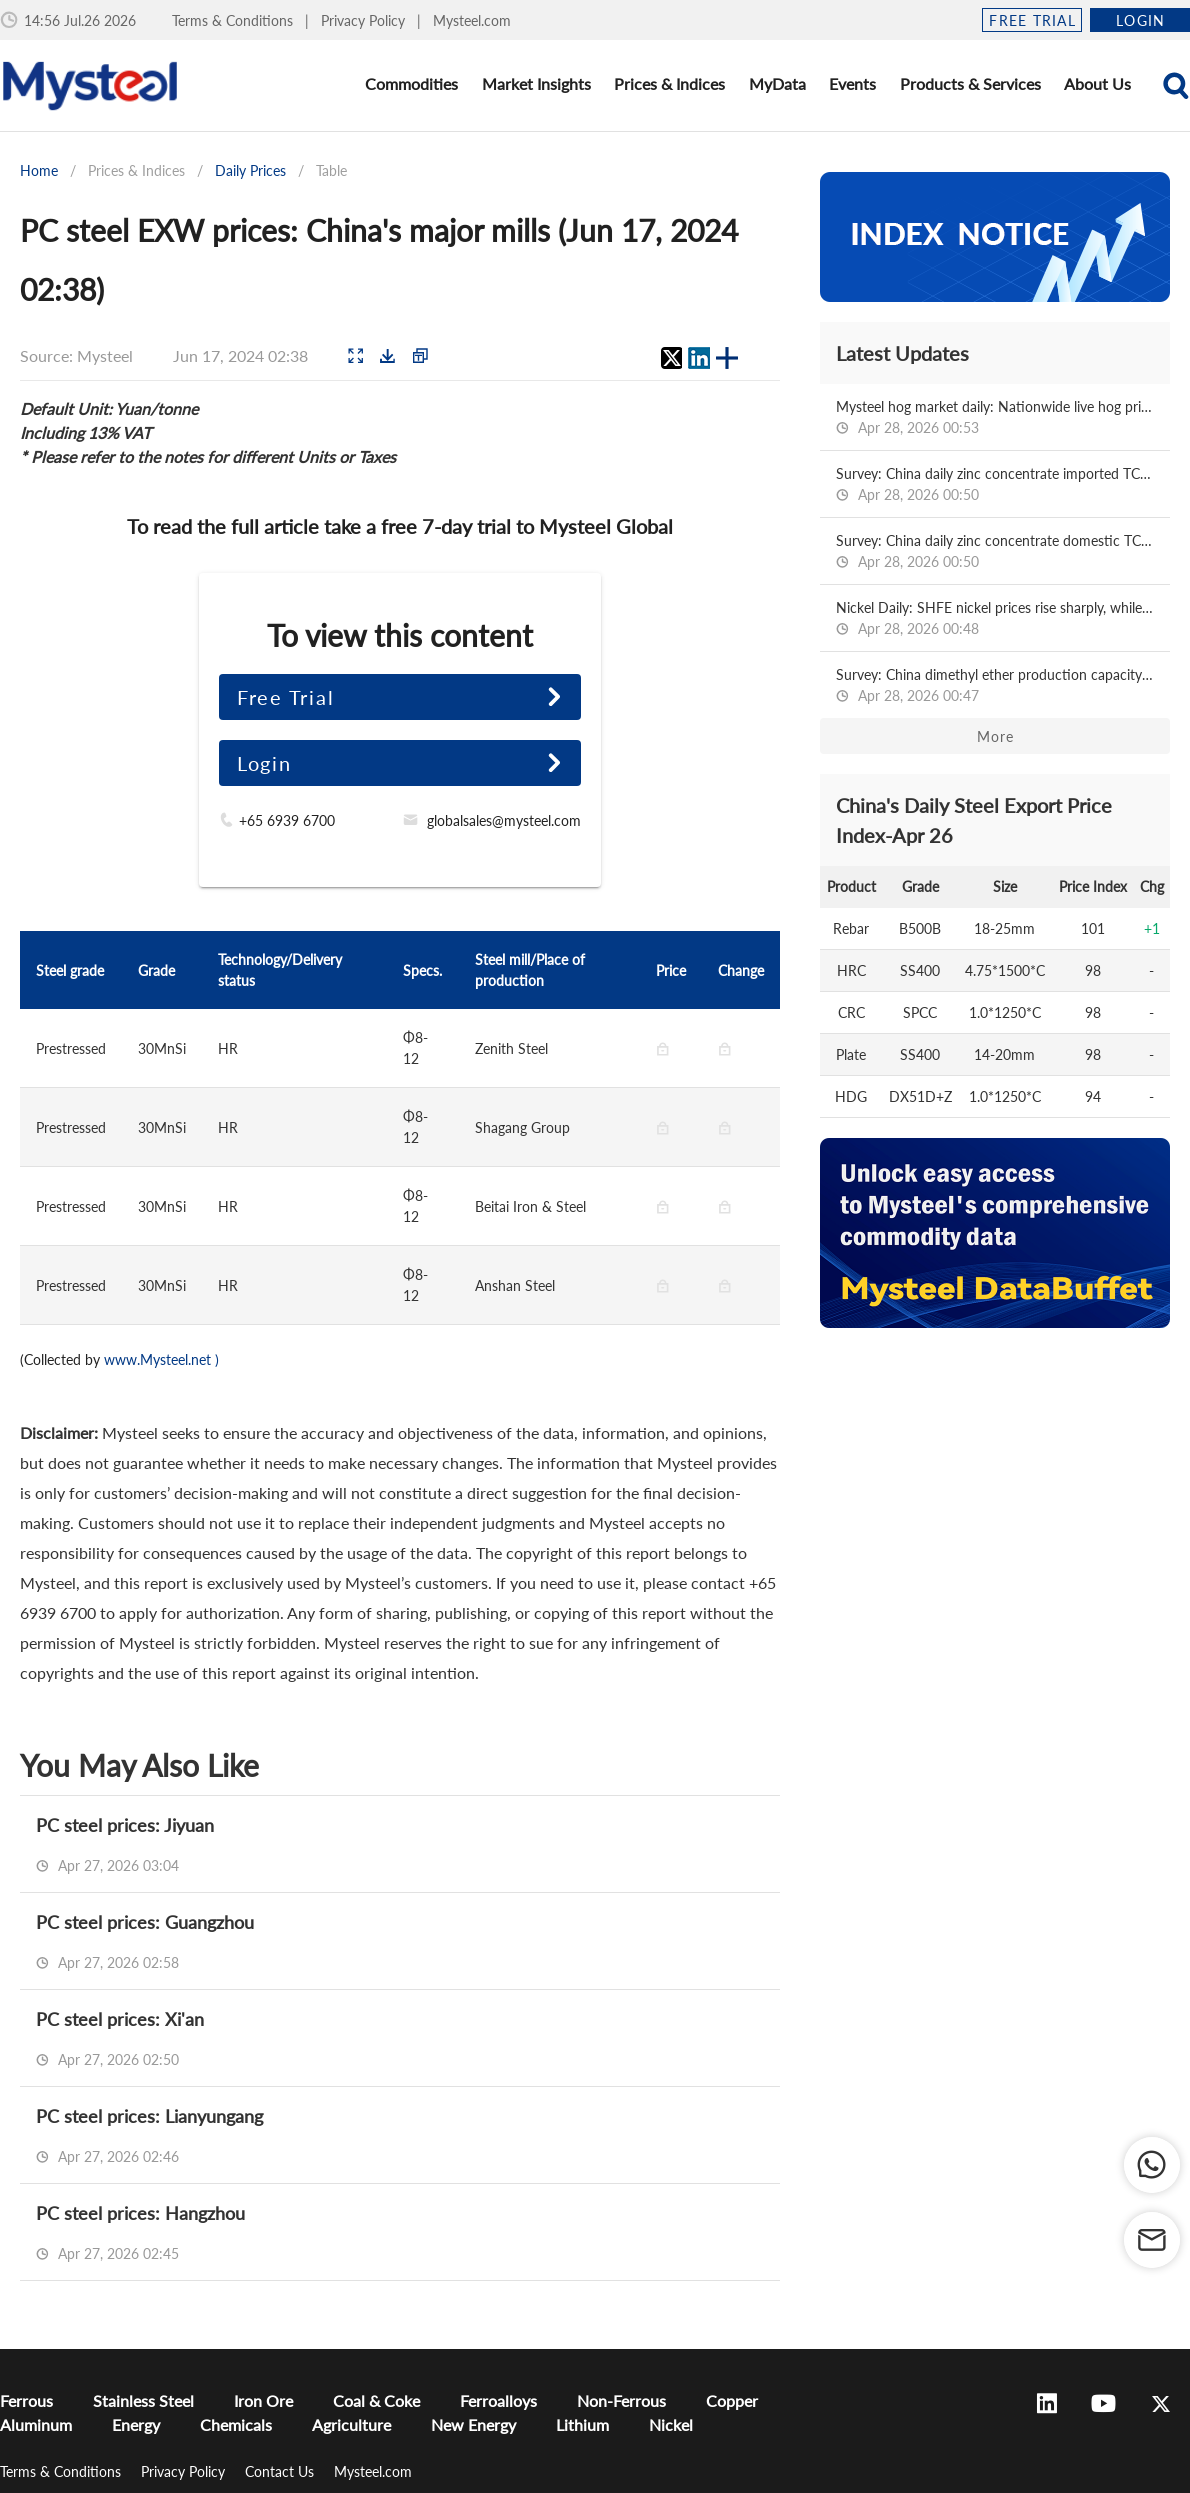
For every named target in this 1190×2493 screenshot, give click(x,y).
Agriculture (351, 2424)
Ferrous (26, 2400)
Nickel (671, 2424)
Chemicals (236, 2424)
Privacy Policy (365, 20)
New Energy (473, 2424)
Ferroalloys (498, 2400)
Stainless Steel (143, 2400)
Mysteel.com (472, 20)
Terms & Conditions (234, 20)
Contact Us (281, 2471)
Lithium (582, 2424)
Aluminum (36, 2424)
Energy (136, 2424)
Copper (732, 2400)
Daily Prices (250, 170)
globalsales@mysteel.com (504, 820)
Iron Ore (263, 2400)
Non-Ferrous (621, 2400)
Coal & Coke (376, 2400)
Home (39, 170)
